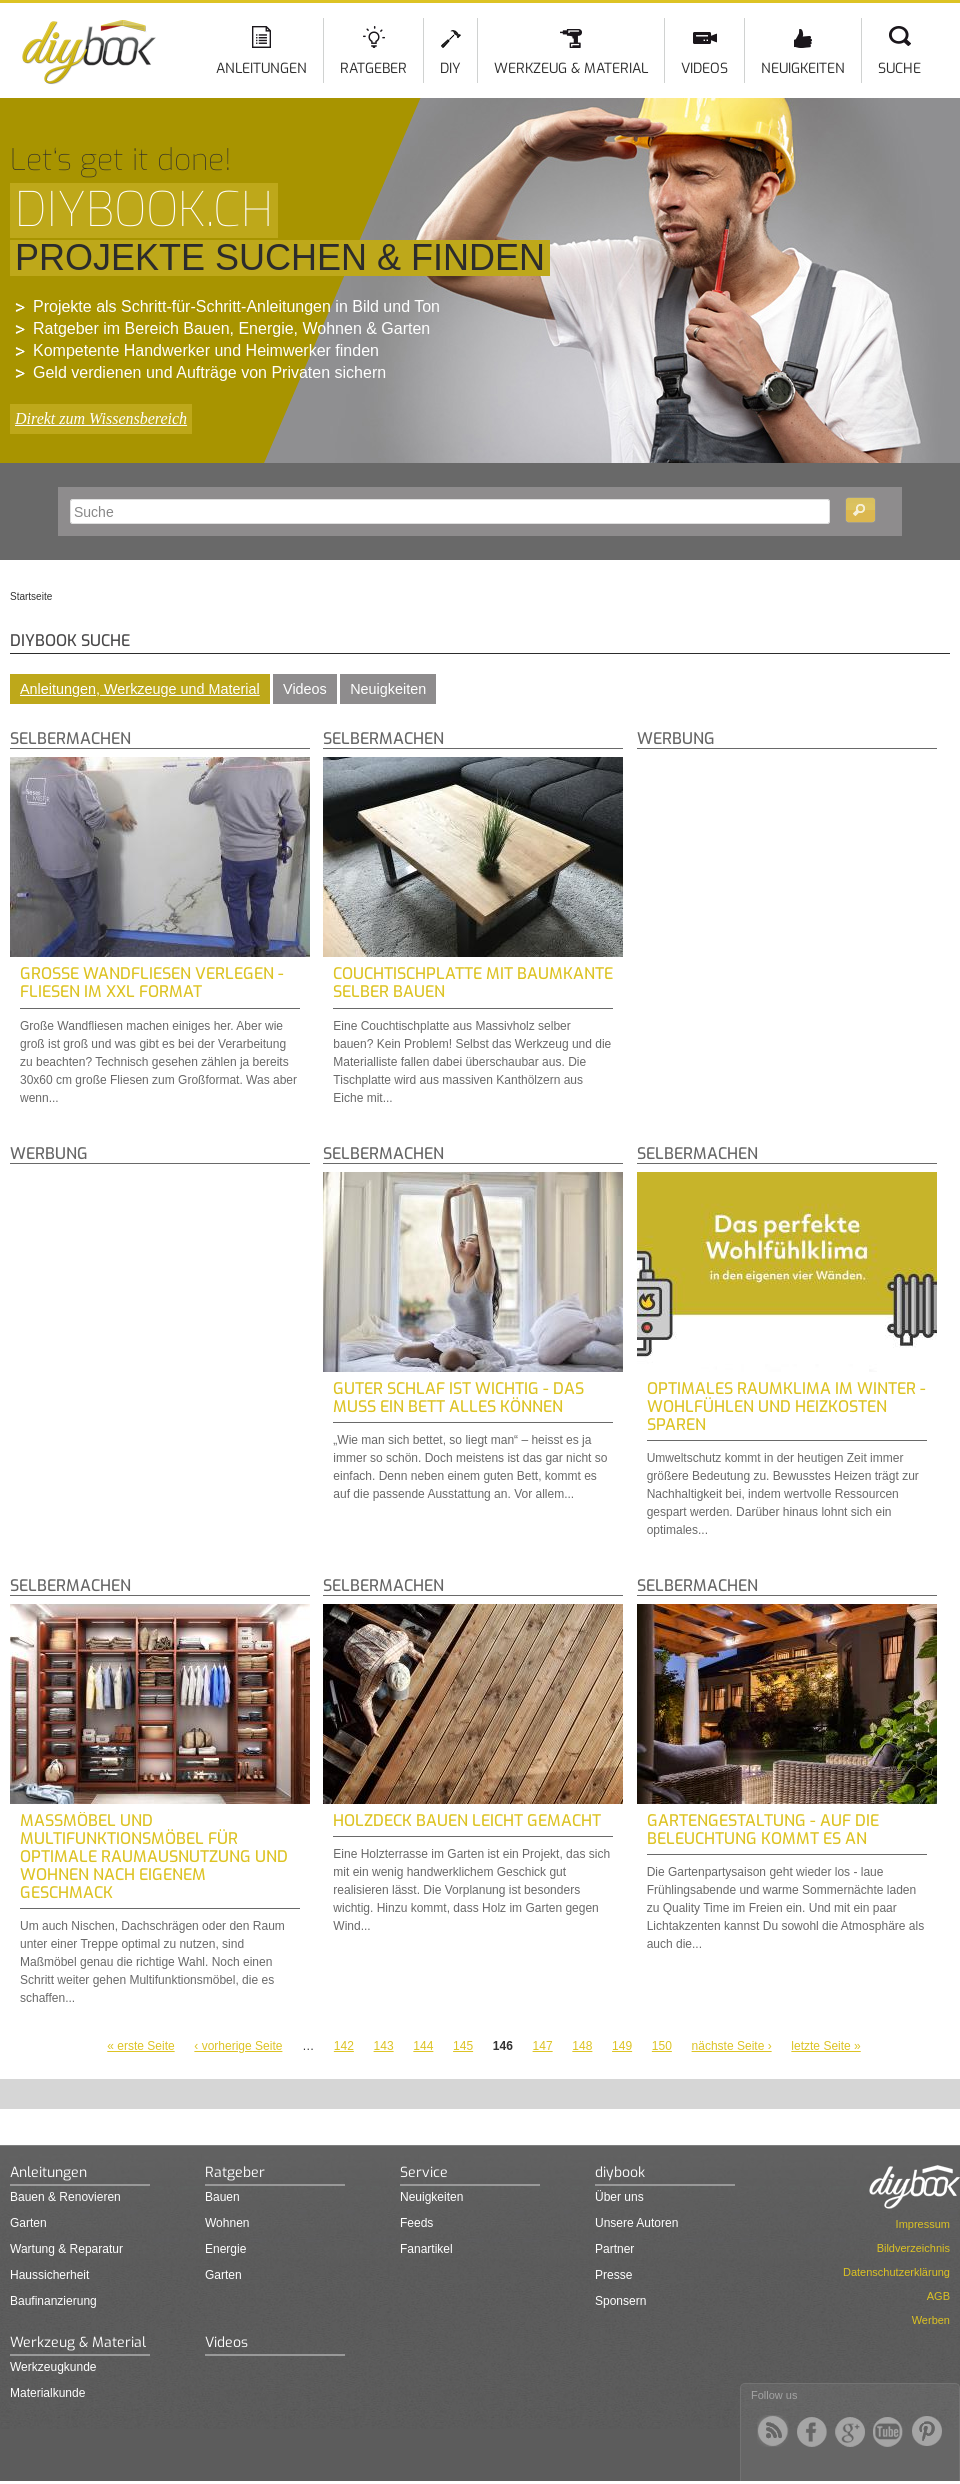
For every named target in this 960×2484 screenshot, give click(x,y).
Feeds (416, 2223)
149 (622, 2046)
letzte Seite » (825, 2046)
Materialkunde (47, 2393)
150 (662, 2046)
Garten (28, 2223)
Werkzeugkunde (53, 2367)
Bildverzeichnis (913, 2248)
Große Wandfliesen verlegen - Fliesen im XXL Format (152, 982)
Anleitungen (261, 68)
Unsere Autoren (636, 2223)
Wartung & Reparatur (66, 2249)
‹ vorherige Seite (238, 2046)
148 (582, 2046)
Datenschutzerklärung (896, 2272)
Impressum (923, 2224)
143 (384, 2046)
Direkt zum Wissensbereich (101, 418)
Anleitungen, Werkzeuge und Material (140, 689)
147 (543, 2046)
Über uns (619, 2197)
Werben (931, 2320)
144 (423, 2046)
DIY (450, 68)
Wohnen (227, 2223)
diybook (620, 2172)
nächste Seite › (732, 2046)
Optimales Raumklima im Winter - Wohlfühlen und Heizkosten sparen (786, 1406)
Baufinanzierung (53, 2301)
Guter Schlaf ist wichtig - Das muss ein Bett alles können (458, 1397)
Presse (613, 2275)
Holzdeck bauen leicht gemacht (467, 1820)
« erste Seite (140, 2046)
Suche (899, 68)
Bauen (222, 2197)
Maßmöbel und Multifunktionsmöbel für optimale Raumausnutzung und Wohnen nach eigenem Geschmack (154, 1856)
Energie (225, 2249)
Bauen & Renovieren (65, 2197)
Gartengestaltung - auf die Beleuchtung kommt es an (763, 1829)
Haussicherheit (49, 2275)
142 (344, 2046)
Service (424, 2172)
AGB (938, 2296)
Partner (614, 2249)
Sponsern (620, 2301)
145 (463, 2046)
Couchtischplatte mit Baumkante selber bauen (473, 982)
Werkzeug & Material (571, 68)
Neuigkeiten (803, 68)
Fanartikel (426, 2249)
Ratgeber (373, 68)
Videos (704, 68)
